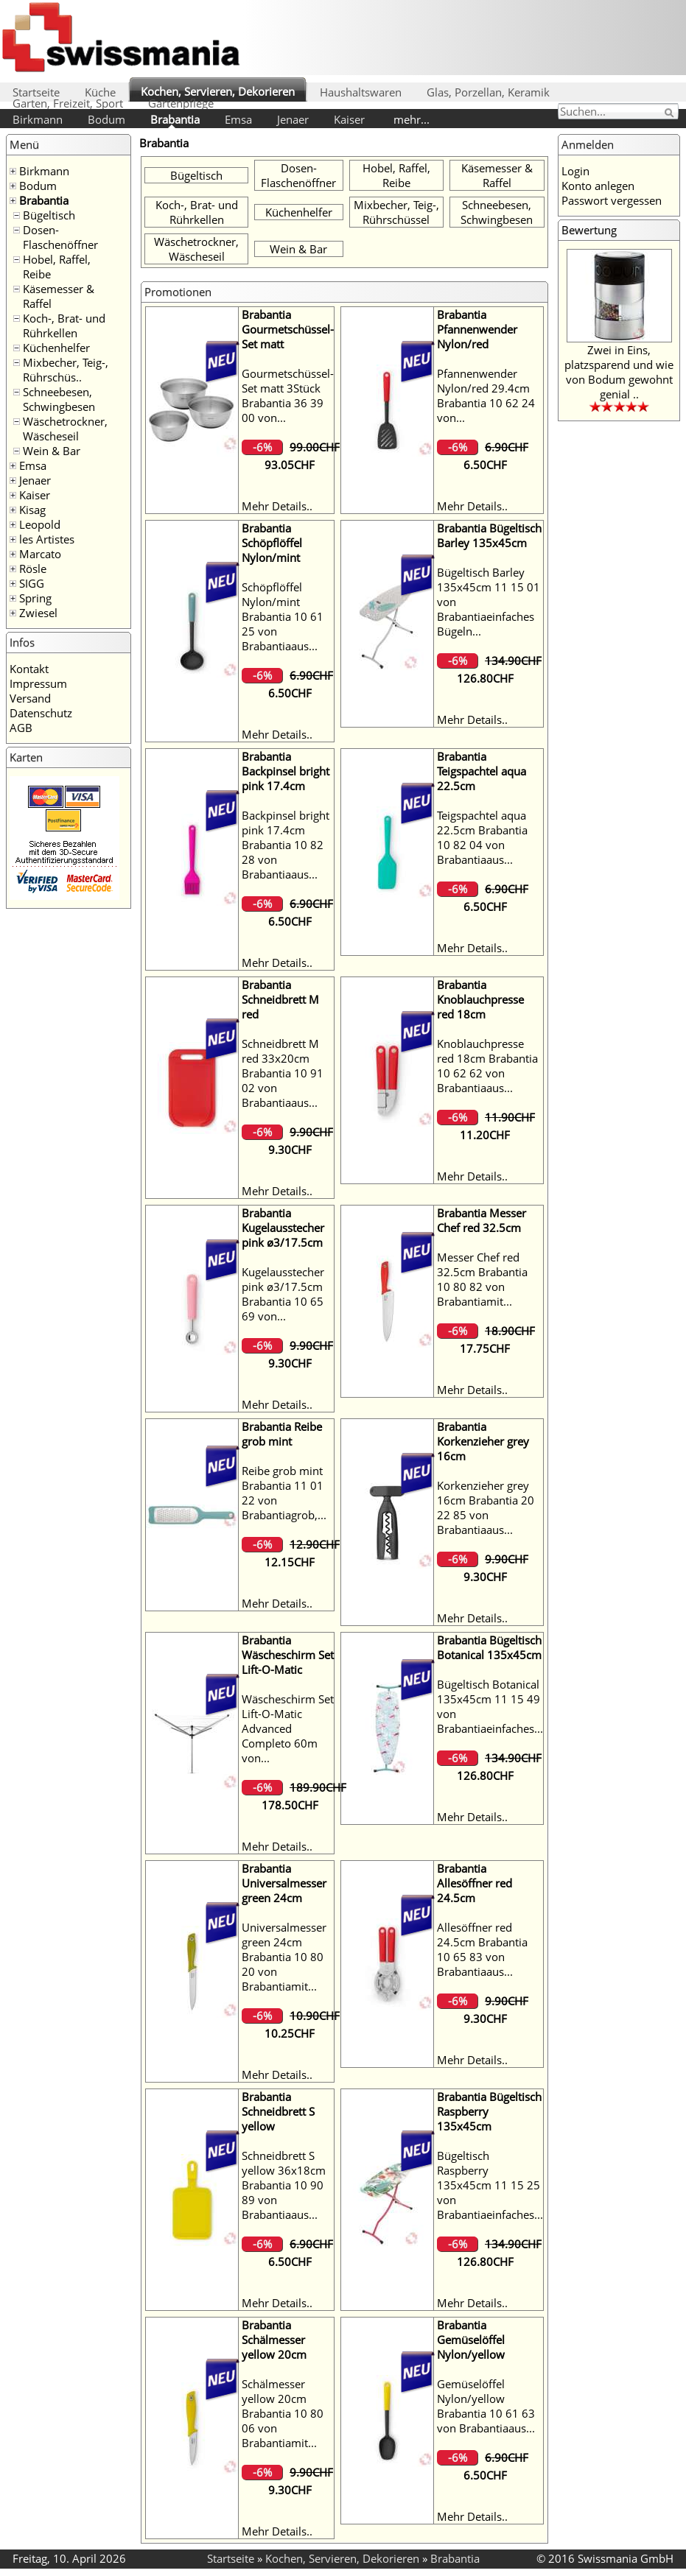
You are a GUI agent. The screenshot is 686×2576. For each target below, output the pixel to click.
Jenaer (293, 119)
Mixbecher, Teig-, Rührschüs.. (65, 369)
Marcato (40, 553)
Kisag (32, 509)
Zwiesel (38, 612)
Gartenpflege (181, 103)
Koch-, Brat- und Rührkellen (64, 325)
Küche (100, 92)
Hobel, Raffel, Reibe (396, 175)
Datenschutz (41, 712)
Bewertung (589, 229)
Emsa (238, 119)
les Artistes (46, 539)
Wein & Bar (51, 450)
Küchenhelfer (56, 347)
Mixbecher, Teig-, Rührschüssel (396, 212)
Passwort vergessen (611, 200)
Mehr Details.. (277, 506)
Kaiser (349, 119)
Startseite (36, 92)
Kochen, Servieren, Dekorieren (218, 91)
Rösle (32, 568)
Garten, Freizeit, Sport (68, 103)
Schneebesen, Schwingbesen (59, 399)
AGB (21, 727)
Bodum (106, 119)
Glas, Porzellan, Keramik (488, 92)
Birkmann (38, 119)
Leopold (39, 524)
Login (575, 170)
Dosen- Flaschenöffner (60, 237)
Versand (30, 698)
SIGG (31, 583)
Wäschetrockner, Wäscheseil (65, 428)
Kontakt (29, 668)
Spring (35, 598)
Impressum (38, 683)
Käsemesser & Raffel (497, 175)
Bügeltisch (49, 215)
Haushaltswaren (361, 92)
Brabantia (175, 119)
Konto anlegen (597, 185)
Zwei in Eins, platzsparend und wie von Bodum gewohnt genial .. (618, 371)
